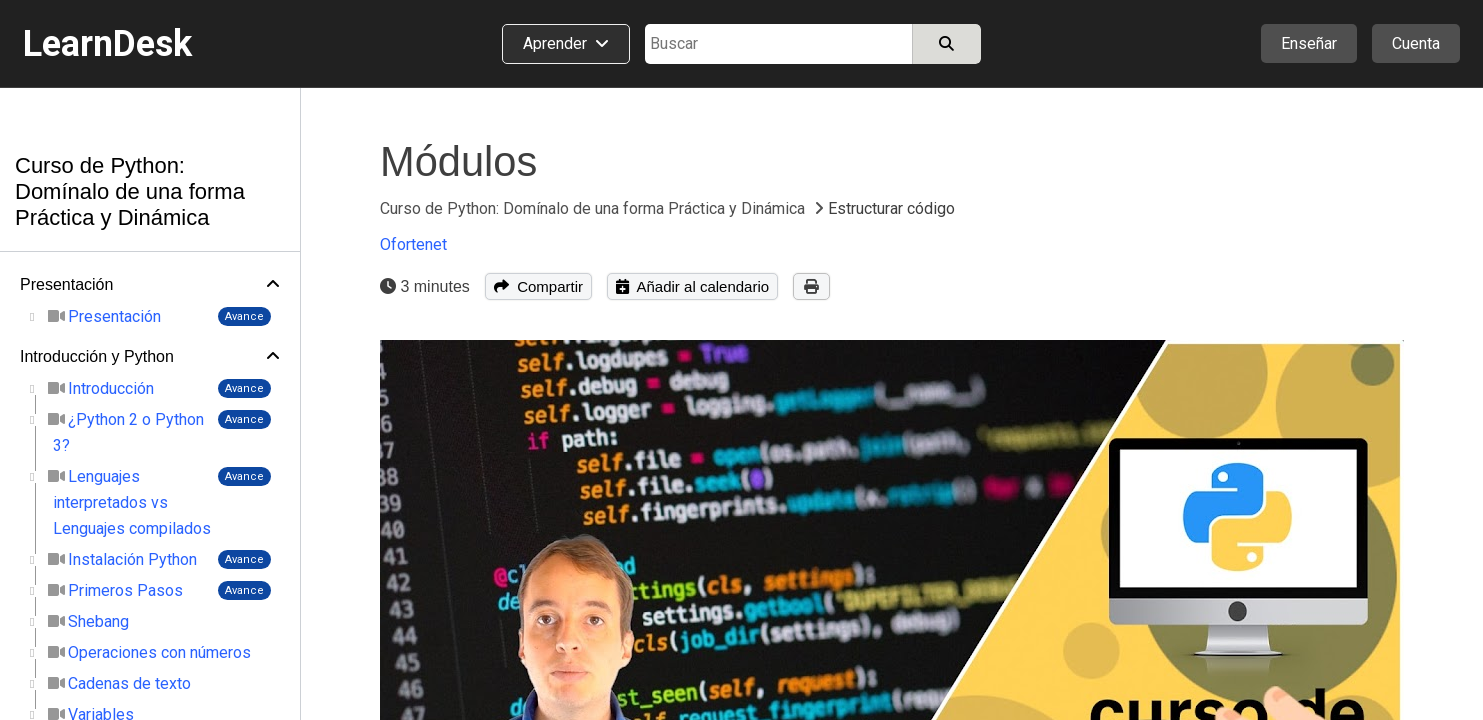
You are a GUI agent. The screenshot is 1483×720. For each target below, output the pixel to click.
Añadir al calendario (692, 286)
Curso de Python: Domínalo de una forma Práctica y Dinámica (130, 191)
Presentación (66, 284)
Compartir (538, 286)
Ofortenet (413, 244)
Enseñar (1309, 43)
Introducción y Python (97, 356)
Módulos (458, 161)
